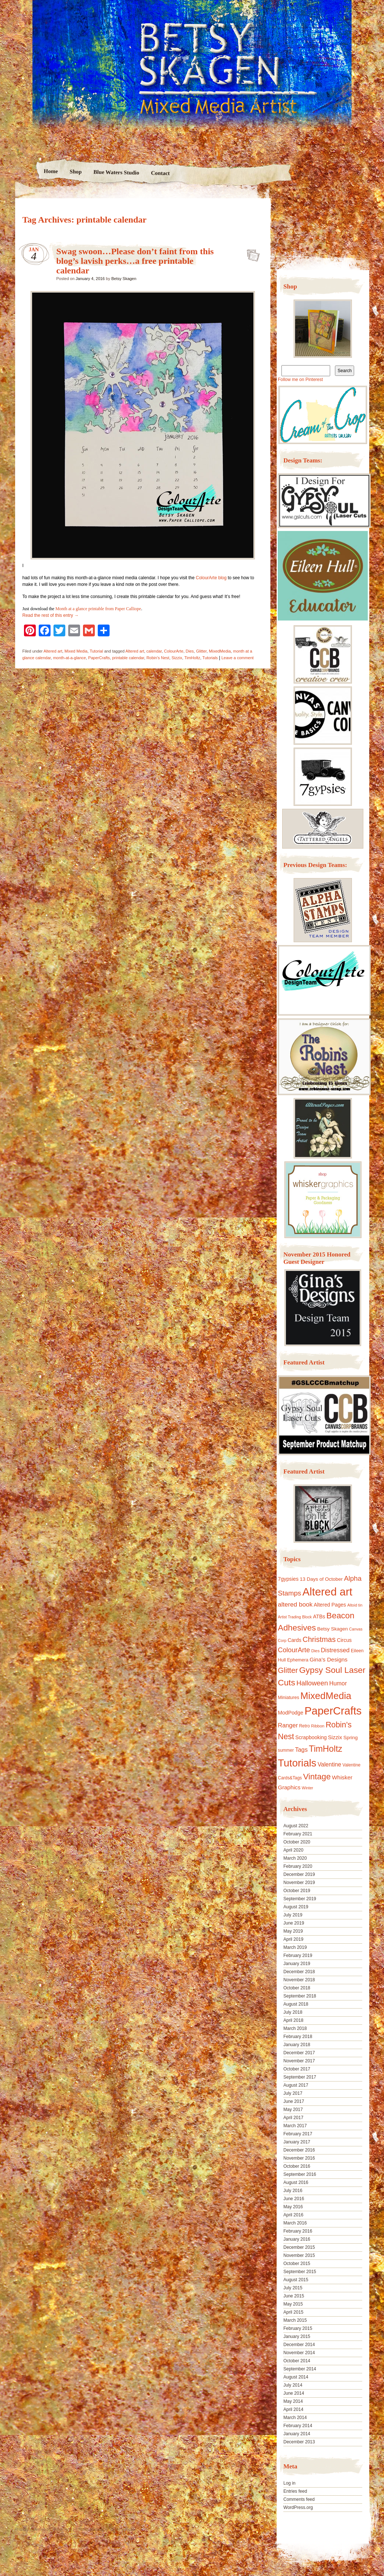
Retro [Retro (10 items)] (304, 1726)
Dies (190, 651)
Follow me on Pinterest (300, 379)
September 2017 (299, 2077)
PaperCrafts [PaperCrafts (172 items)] (332, 1711)
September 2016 (299, 2174)
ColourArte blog (211, 577)
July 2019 (292, 1915)
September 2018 (299, 1996)
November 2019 (299, 1882)
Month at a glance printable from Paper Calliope (98, 608)
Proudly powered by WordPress (43, 2529)
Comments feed (299, 2499)
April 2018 (293, 2020)
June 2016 (293, 2198)
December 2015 (299, 2247)
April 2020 (293, 1850)
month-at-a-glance (69, 658)
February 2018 (297, 2036)
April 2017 (293, 2117)
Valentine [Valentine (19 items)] (329, 1764)
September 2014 (299, 2368)
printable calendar (128, 658)
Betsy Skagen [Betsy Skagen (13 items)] (332, 1629)
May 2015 (293, 2304)
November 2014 (299, 2352)
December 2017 (299, 2052)
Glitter (201, 651)
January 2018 (296, 2044)
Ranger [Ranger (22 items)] (288, 1725)
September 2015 (299, 2271)
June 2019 (293, 1923)
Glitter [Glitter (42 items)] (288, 1670)
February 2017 (297, 2133)
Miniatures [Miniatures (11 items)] (288, 1697)
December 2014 (299, 2344)
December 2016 (299, 2150)
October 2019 (296, 1890)
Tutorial (96, 651)
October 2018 (296, 1987)
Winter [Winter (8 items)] (307, 1788)
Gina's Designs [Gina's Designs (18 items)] (328, 1659)
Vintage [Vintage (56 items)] (317, 1776)
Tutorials (210, 658)
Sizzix (177, 658)
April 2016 (293, 2214)
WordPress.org (298, 2507)
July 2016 (292, 2190)
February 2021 (297, 1833)
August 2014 (295, 2377)
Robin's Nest (157, 658)
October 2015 (296, 2263)
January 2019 (296, 1963)
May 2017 (293, 2109)
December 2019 (299, 1874)
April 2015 (293, 2312)
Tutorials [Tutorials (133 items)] (297, 1763)
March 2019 (295, 1947)
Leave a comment (237, 658)
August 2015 (295, 2279)
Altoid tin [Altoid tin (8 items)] (354, 1605)
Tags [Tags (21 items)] (301, 1749)
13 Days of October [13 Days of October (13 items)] (321, 1579)
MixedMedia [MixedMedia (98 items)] (325, 1696)
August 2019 (295, 1906)
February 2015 (297, 2328)
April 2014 (293, 2409)
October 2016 (296, 2166)
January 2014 (296, 2433)
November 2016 (299, 2158)
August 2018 (295, 2004)
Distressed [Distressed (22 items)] (335, 1650)
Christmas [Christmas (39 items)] (319, 1639)
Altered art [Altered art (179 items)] (327, 1592)
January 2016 (296, 2239)
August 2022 (295, 1825)
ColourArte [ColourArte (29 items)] (294, 1650)
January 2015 (296, 2336)
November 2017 (299, 2060)
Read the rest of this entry (51, 615)
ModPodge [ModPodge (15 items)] (290, 1713)
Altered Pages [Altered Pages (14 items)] (330, 1605)
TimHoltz (192, 658)
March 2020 (295, 1858)
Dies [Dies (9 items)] (315, 1651)
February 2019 (297, 1955)
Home (51, 171)
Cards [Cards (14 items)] (294, 1640)
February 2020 (297, 1866)
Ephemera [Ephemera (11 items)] (297, 1660)
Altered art (53, 651)
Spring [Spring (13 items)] (350, 1737)
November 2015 (299, 2255)
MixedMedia (220, 651)
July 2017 (292, 2093)
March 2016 (295, 2223)
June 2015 (293, 2296)
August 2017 (295, 2085)
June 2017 (293, 2101)
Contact (160, 173)
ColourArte (174, 651)
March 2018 (295, 2028)
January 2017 (296, 2142)
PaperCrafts (99, 658)
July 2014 (292, 2385)
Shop (76, 171)
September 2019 (299, 1898)
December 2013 (299, 2441)
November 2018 (299, 1979)
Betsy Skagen (123, 278)
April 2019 (293, 1939)
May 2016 (293, 2206)
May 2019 (293, 1931)
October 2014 (296, 2360)
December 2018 (299, 1971)
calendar (154, 651)
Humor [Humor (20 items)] (338, 1683)
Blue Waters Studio (116, 172)
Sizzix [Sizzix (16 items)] (335, 1737)
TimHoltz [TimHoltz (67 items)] (325, 1749)
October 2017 (296, 2069)
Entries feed (295, 2491)
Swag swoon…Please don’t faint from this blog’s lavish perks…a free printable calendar (135, 261)
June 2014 (293, 2393)
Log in (289, 2483)
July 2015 (292, 2287)
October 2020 (296, 1842)
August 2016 (295, 2182)
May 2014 (293, 2401)
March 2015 (295, 2320)
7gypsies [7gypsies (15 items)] (288, 1579)
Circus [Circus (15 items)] (344, 1640)
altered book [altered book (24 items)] (295, 1604)
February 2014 (297, 2425)
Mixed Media (76, 651)
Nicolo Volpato (122, 2529)
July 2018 (292, 2012)
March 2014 (295, 2417)
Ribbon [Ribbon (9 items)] (317, 1726)
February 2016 (297, 2231)
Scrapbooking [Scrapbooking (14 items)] (311, 1737)
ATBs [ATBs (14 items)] (319, 1616)
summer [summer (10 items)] (286, 1750)
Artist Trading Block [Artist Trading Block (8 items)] (295, 1617)
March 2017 (295, 2125)
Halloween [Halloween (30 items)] (312, 1683)
